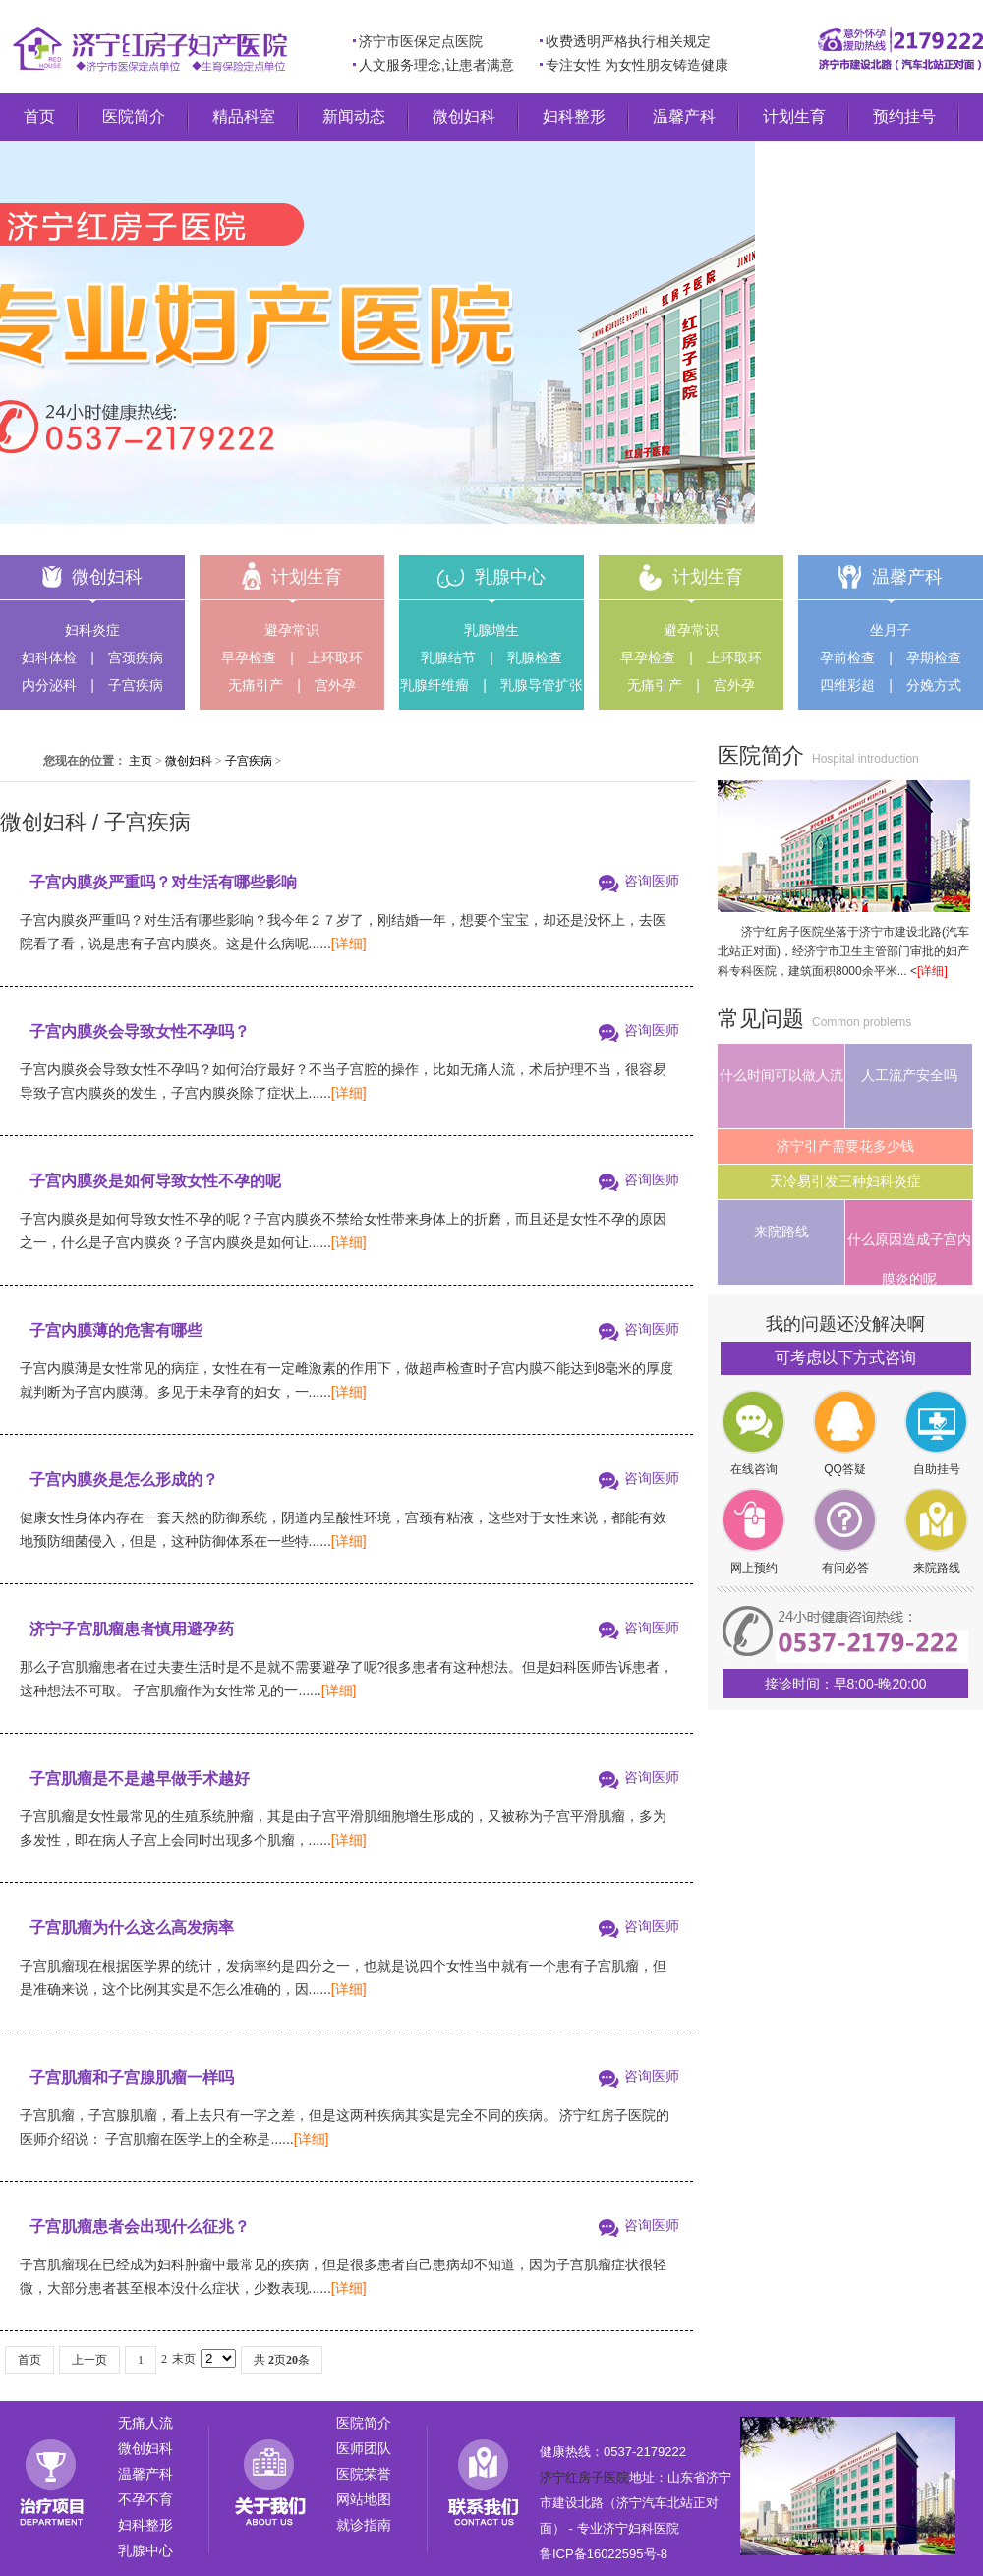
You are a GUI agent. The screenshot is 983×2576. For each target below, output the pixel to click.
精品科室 (243, 116)
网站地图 (363, 2499)
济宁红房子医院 (584, 2477)
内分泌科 (49, 685)
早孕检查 (248, 657)
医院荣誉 (363, 2474)
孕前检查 (847, 657)
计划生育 (794, 116)
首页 (39, 116)
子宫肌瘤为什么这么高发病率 (131, 1927)
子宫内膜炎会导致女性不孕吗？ (139, 1031)
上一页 (89, 2360)
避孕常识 (291, 630)
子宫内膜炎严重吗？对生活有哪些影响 (163, 882)
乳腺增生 (491, 630)
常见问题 (761, 1018)
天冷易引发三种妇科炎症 (845, 1181)
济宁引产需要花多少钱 (845, 1146)
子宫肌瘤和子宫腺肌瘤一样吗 (131, 2077)
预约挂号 (904, 116)
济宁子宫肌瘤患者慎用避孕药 (131, 1629)
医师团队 (363, 2448)
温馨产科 (684, 116)
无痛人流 (145, 2423)
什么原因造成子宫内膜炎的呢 (909, 1258)
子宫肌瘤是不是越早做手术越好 (139, 1778)
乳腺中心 (510, 577)
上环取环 (335, 657)
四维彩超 (847, 685)
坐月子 (890, 630)
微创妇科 (464, 116)
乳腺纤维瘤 (434, 685)
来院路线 (781, 1231)
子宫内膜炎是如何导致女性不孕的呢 (155, 1181)
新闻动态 (353, 116)
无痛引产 (255, 685)
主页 (140, 761)
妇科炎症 (92, 630)
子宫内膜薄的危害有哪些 (115, 1330)
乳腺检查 (534, 657)
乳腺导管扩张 (541, 685)
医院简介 (133, 116)
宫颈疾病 (135, 657)
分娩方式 (933, 685)
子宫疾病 (135, 685)
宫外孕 (335, 685)
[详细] (349, 943)
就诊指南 (363, 2525)
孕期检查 (933, 657)
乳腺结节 (448, 657)
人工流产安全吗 (909, 1075)
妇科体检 (49, 657)
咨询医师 (651, 880)
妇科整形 (574, 116)
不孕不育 (145, 2499)
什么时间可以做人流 (781, 1075)
